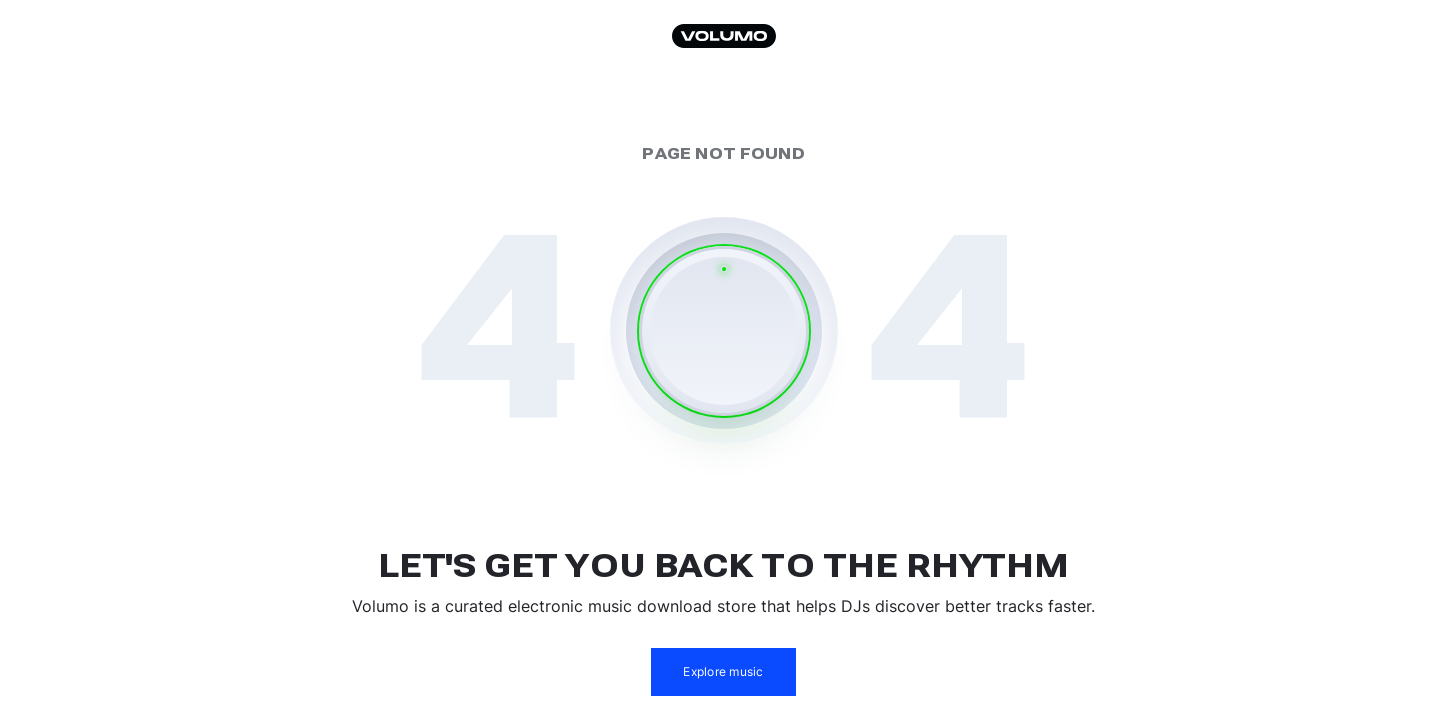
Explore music (723, 671)
